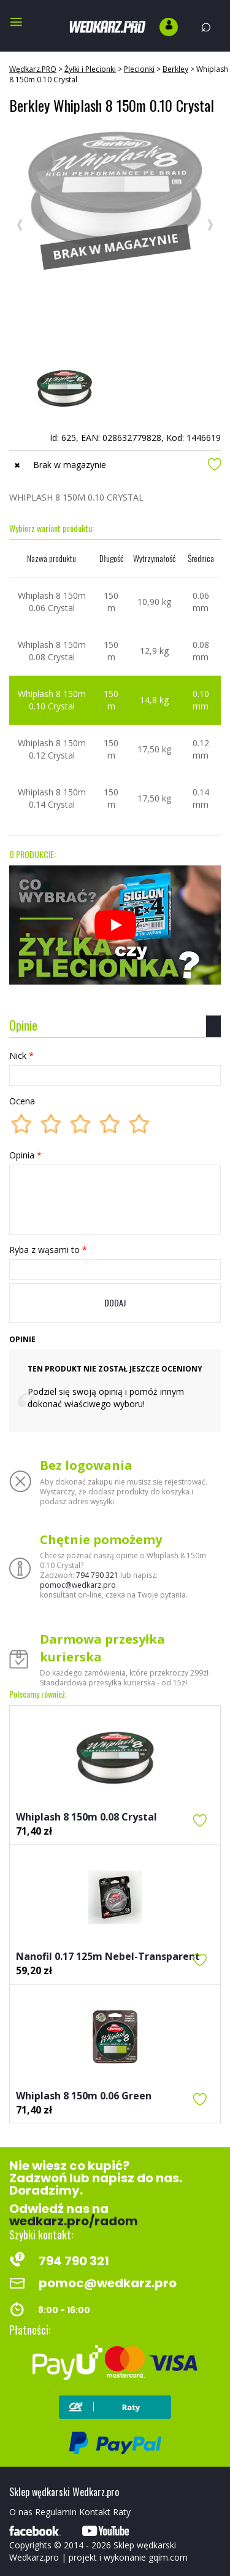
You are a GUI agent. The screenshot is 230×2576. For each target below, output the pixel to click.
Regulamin (56, 2512)
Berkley (175, 69)
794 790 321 (97, 1575)
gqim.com (168, 2557)
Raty (122, 2512)
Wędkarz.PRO (32, 69)
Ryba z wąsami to (48, 1249)
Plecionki (139, 69)
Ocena (22, 1101)
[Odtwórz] (115, 925)
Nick (21, 1055)
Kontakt (94, 2512)
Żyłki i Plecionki (90, 69)
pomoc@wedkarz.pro (78, 1585)
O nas (21, 2512)
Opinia (25, 1155)
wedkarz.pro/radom (73, 2221)
